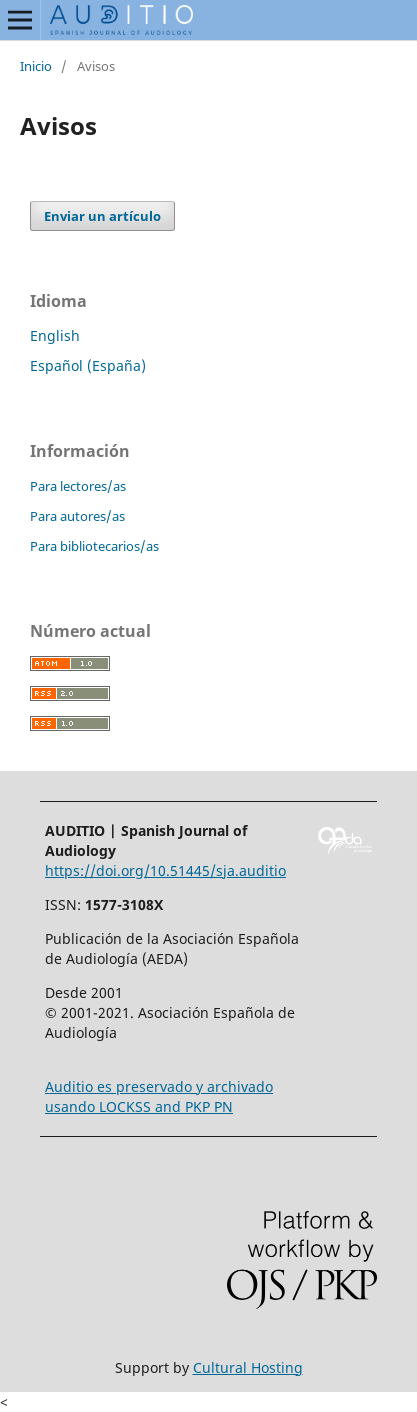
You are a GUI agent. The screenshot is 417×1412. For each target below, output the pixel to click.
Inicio (36, 66)
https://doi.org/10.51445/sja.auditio (165, 870)
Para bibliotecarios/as (94, 546)
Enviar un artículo (102, 216)
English (55, 335)
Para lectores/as (78, 486)
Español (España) (88, 365)
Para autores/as (77, 516)
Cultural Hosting (248, 1367)
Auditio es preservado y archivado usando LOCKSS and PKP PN (159, 1096)
